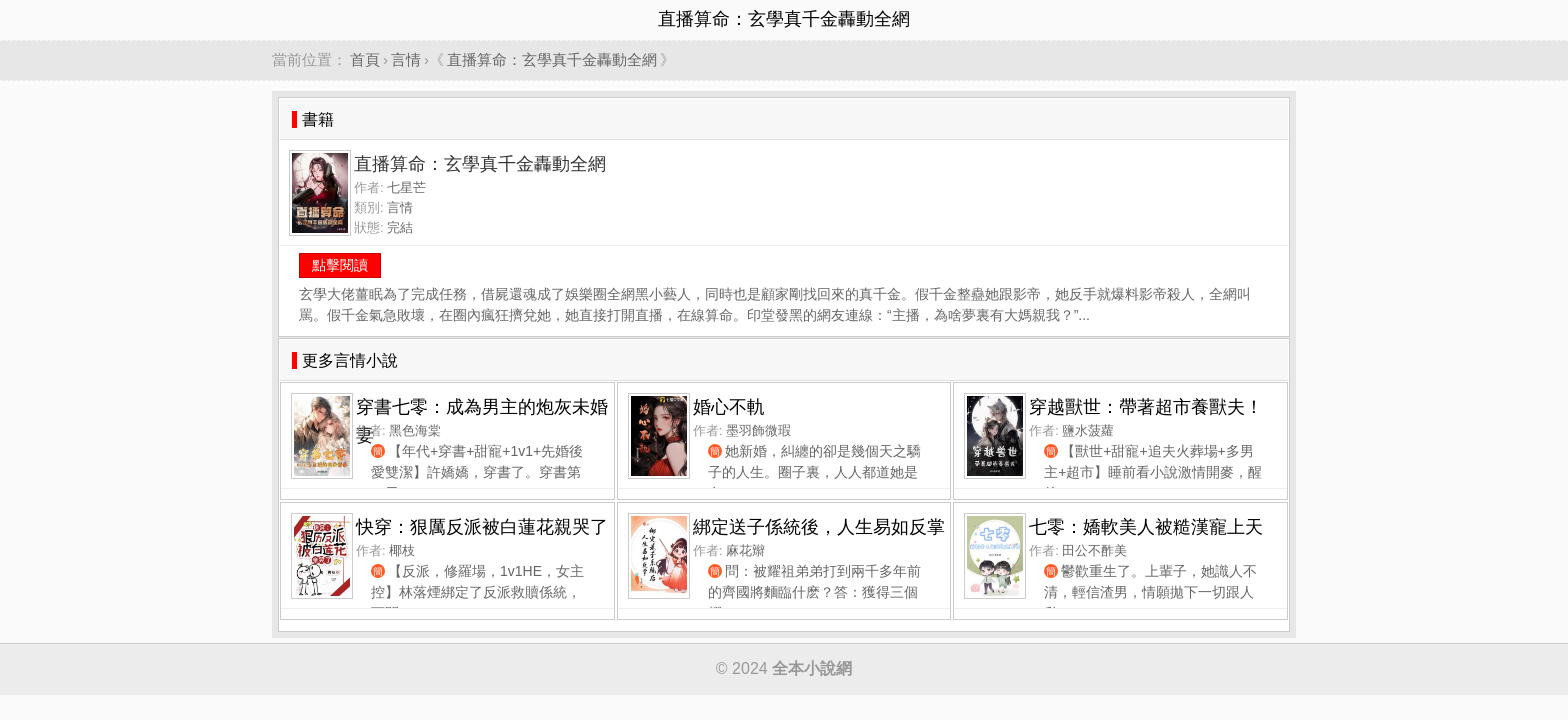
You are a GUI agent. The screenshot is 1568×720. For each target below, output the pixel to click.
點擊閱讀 (340, 265)
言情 (406, 59)
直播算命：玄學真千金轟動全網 (552, 59)
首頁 (365, 59)
